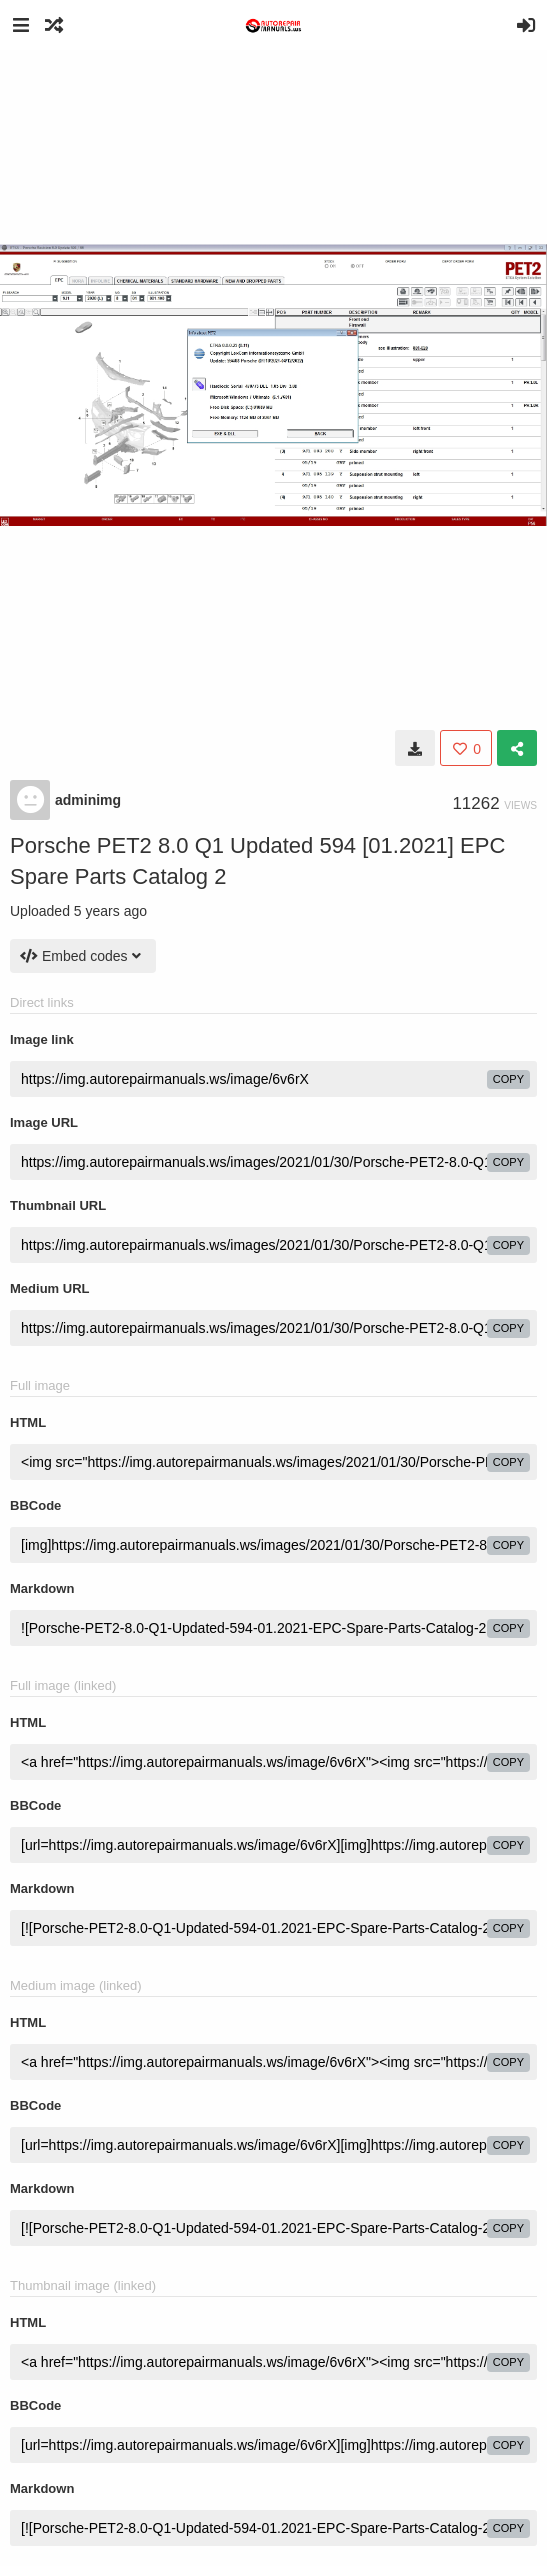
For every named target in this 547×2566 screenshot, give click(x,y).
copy (508, 1079)
